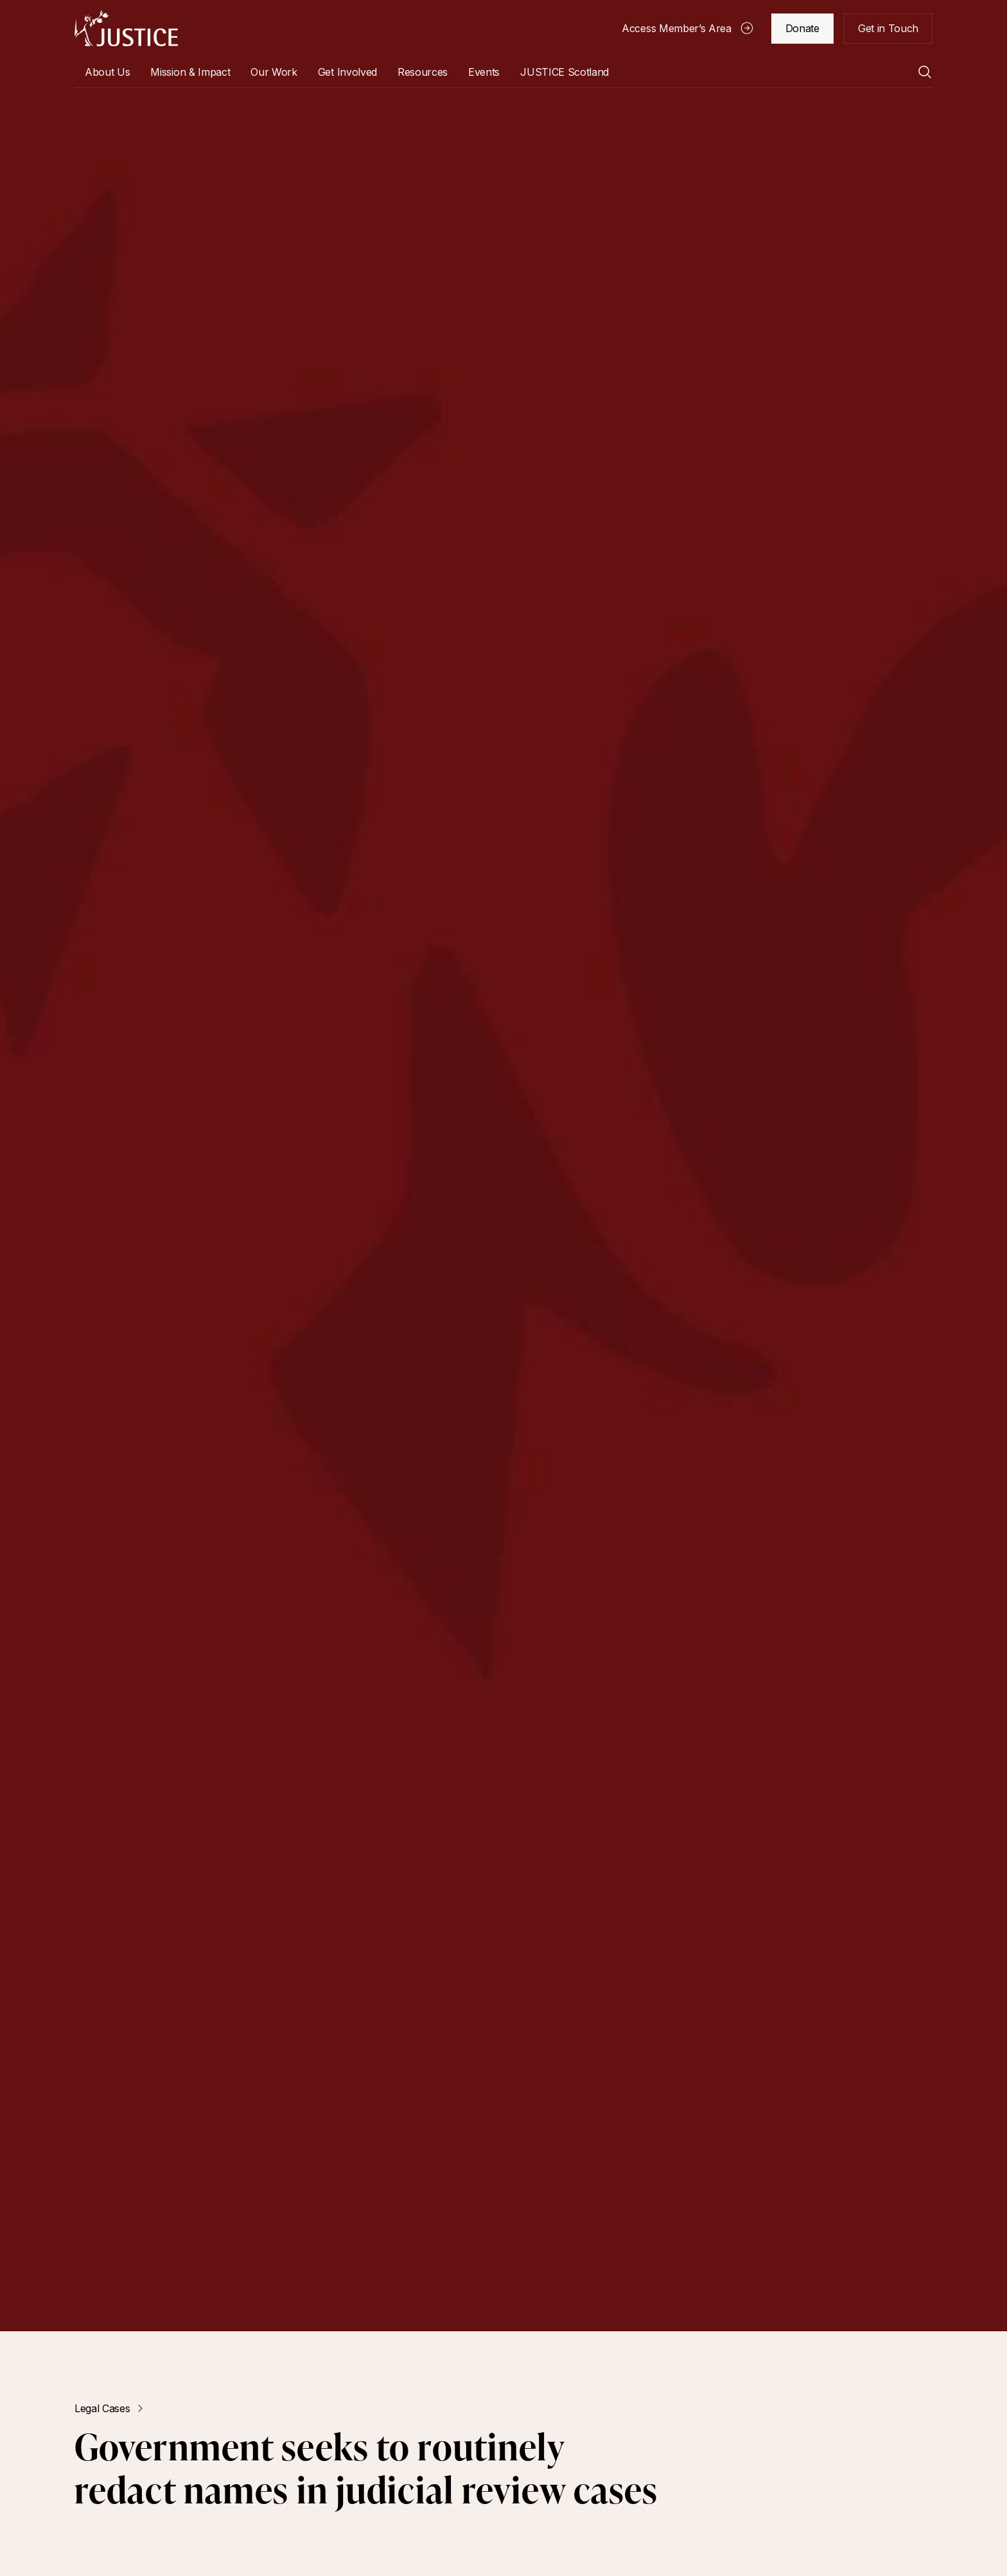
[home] (126, 28)
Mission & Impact (190, 72)
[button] (107, 72)
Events (484, 72)
